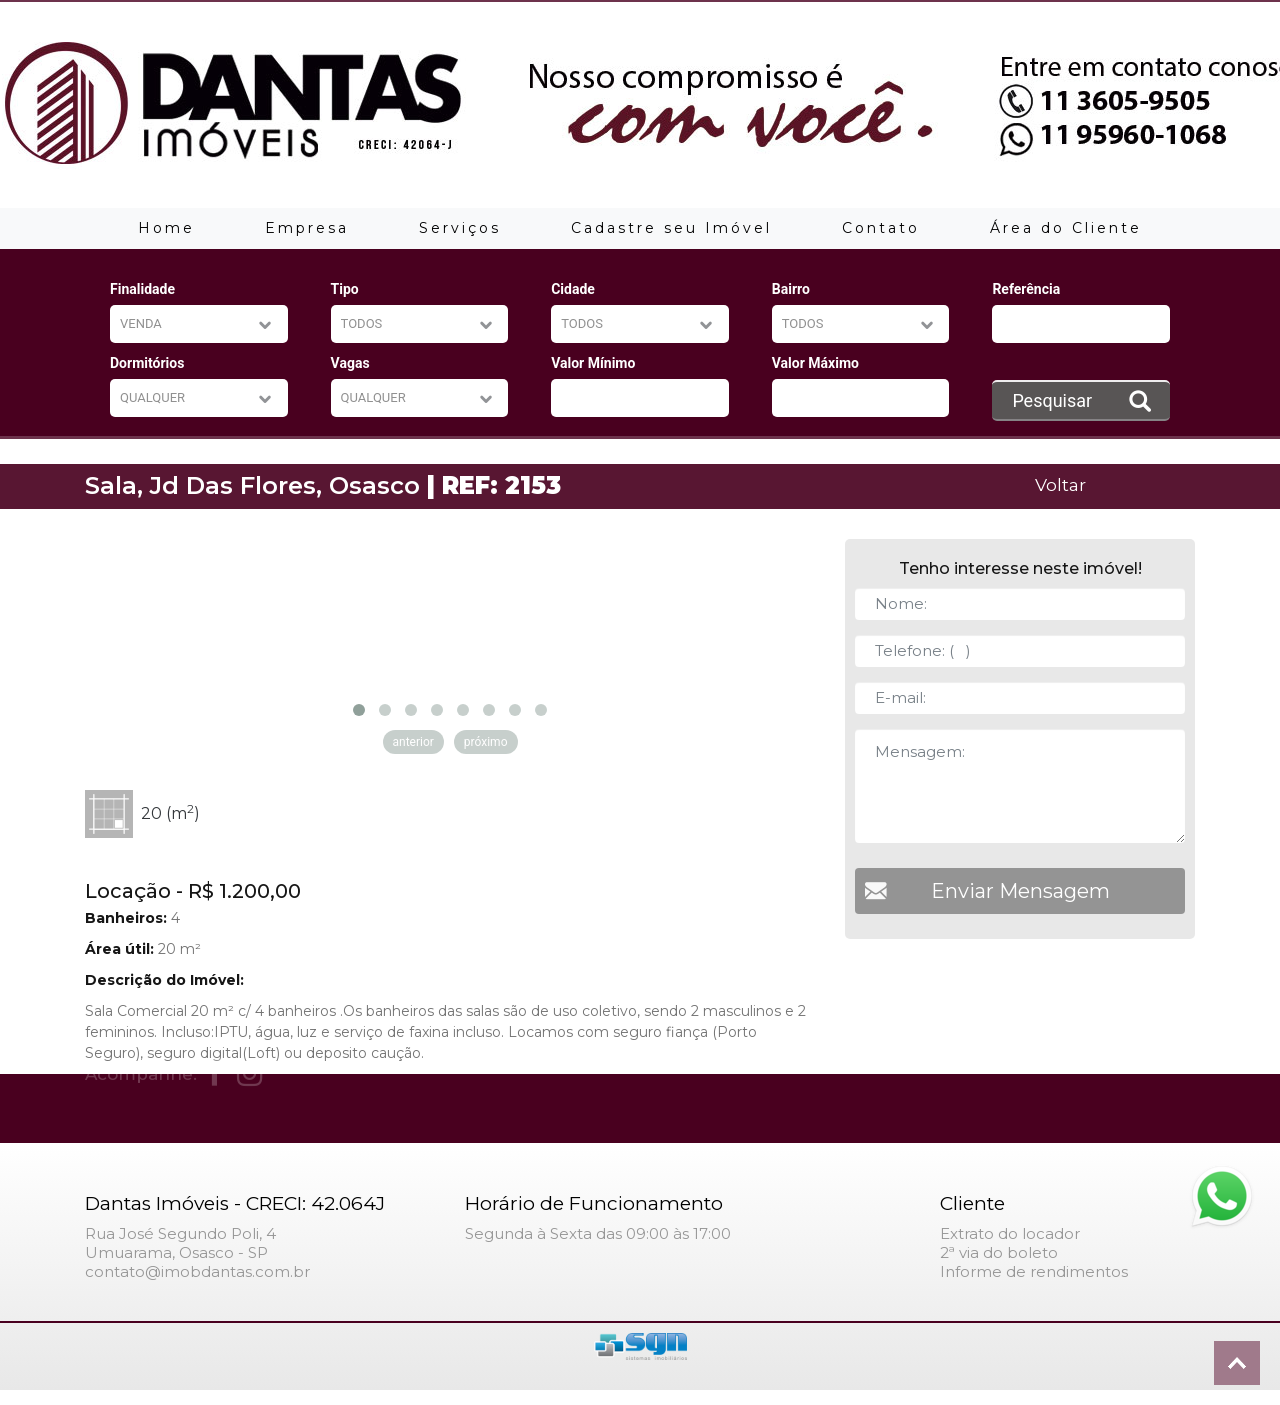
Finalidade (142, 289)
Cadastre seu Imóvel (671, 228)
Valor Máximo (815, 363)
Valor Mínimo (593, 363)
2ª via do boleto (999, 1252)
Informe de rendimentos (1034, 1271)
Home (166, 228)
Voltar (1060, 484)
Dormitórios (147, 363)
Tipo (345, 289)
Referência (1026, 289)
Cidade (573, 289)
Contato (881, 228)
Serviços (460, 228)
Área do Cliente (1066, 228)
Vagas (350, 363)
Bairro (791, 289)
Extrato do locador (1010, 1233)
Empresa (307, 228)
